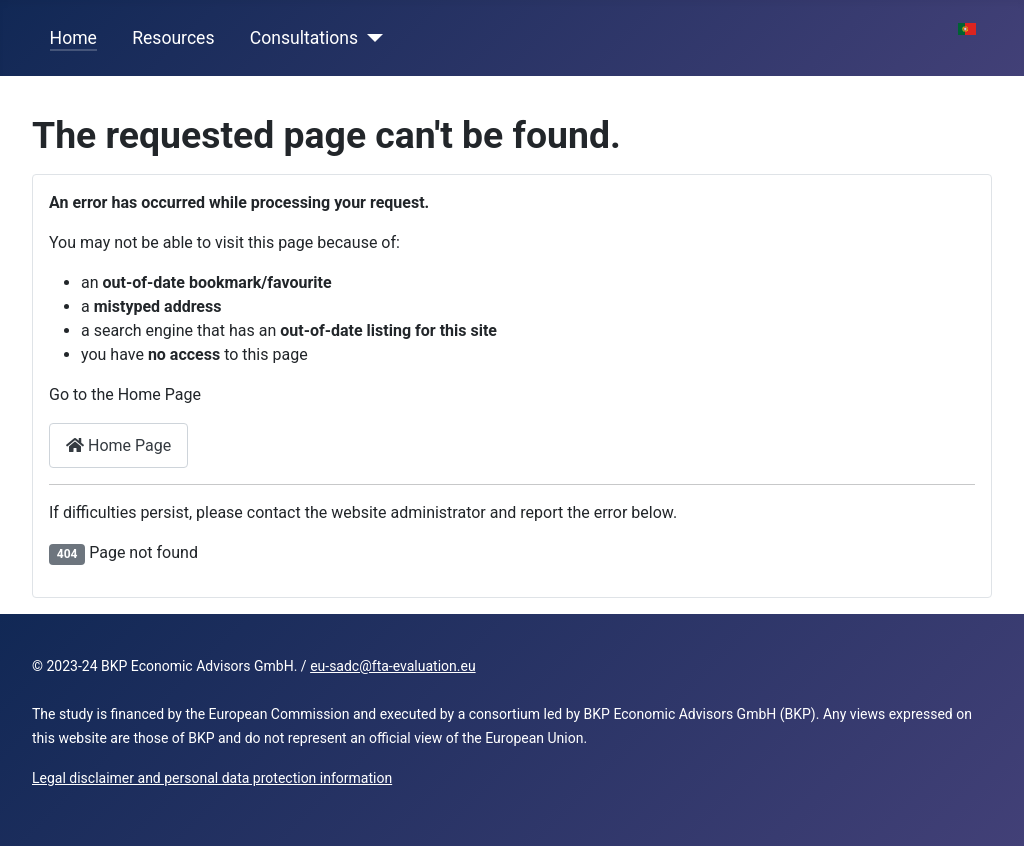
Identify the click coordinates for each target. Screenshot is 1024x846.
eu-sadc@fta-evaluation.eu (392, 666)
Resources (173, 38)
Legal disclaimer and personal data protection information (212, 778)
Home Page (118, 445)
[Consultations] (370, 38)
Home (73, 38)
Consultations (304, 38)
